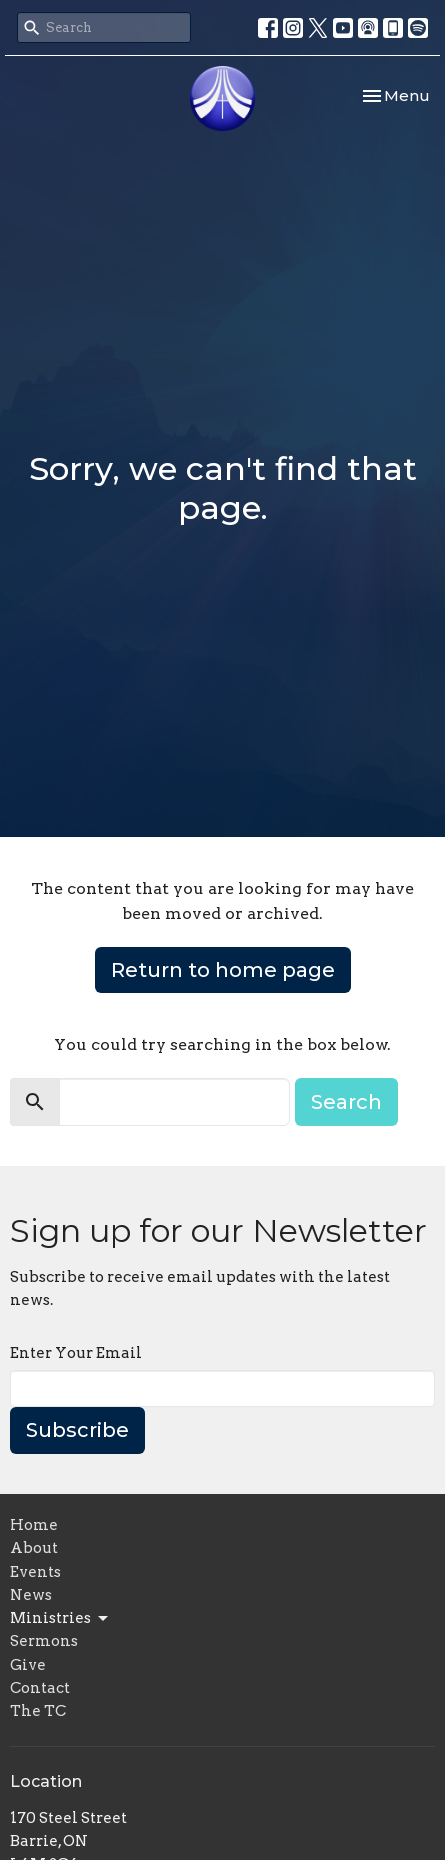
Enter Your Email (76, 1353)
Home (34, 1525)
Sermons (44, 1641)
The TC (38, 1711)
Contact (40, 1688)
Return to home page (223, 970)
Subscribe (77, 1430)
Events (35, 1572)
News (31, 1595)
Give (28, 1665)
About (34, 1548)
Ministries (60, 1619)
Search (346, 1102)
